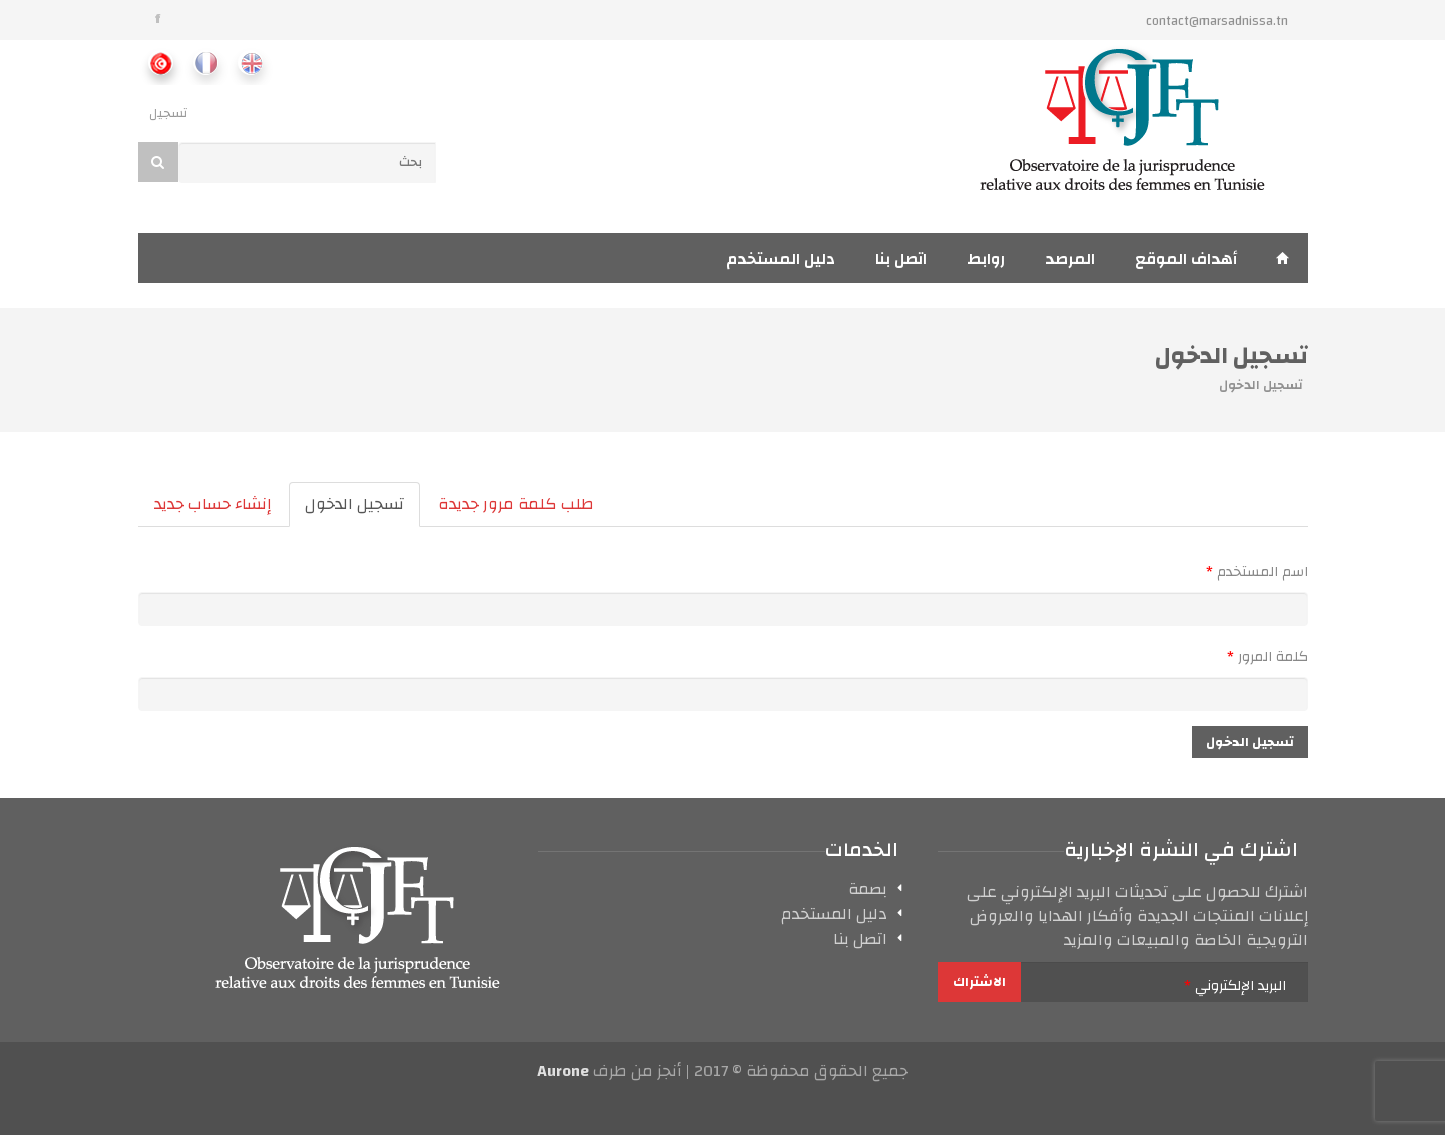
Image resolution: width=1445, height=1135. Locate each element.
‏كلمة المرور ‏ (1267, 657)
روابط (986, 259)
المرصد (1070, 259)
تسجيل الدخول (346, 508)
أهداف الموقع (1186, 259)
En (250, 62)
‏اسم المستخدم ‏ (1257, 572)
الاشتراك (979, 982)
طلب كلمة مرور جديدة (516, 504)
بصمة (867, 892)
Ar (160, 62)
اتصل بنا (901, 259)
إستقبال (1283, 258)
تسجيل (168, 113)
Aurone (563, 1071)
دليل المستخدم (780, 259)
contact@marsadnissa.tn (1217, 21)
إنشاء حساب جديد (212, 504)
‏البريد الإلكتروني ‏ (1235, 986)
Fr (205, 62)
